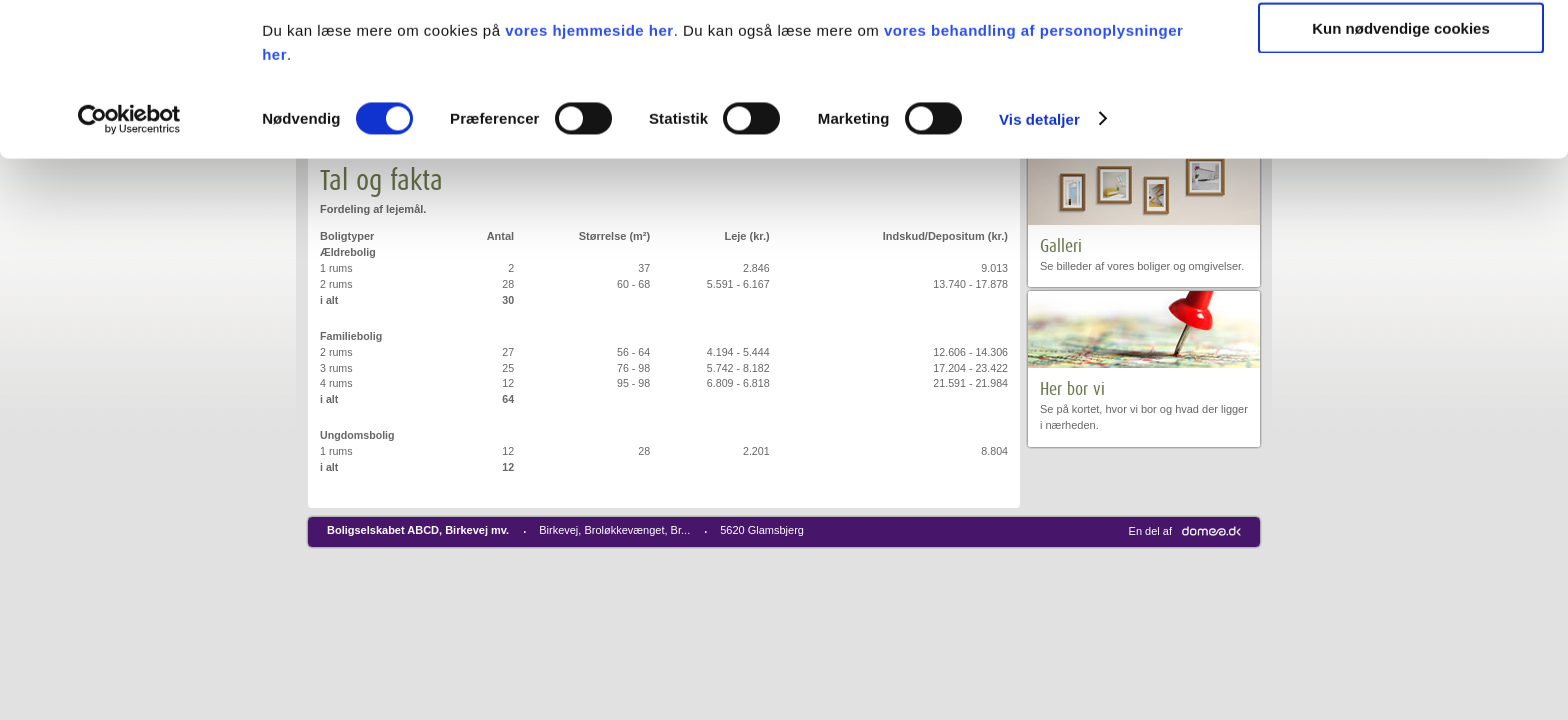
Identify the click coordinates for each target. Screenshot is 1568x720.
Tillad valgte (1401, 108)
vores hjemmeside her (589, 168)
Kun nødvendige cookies (1401, 166)
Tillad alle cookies (1401, 49)
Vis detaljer (1039, 257)
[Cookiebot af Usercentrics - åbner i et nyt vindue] (129, 258)
